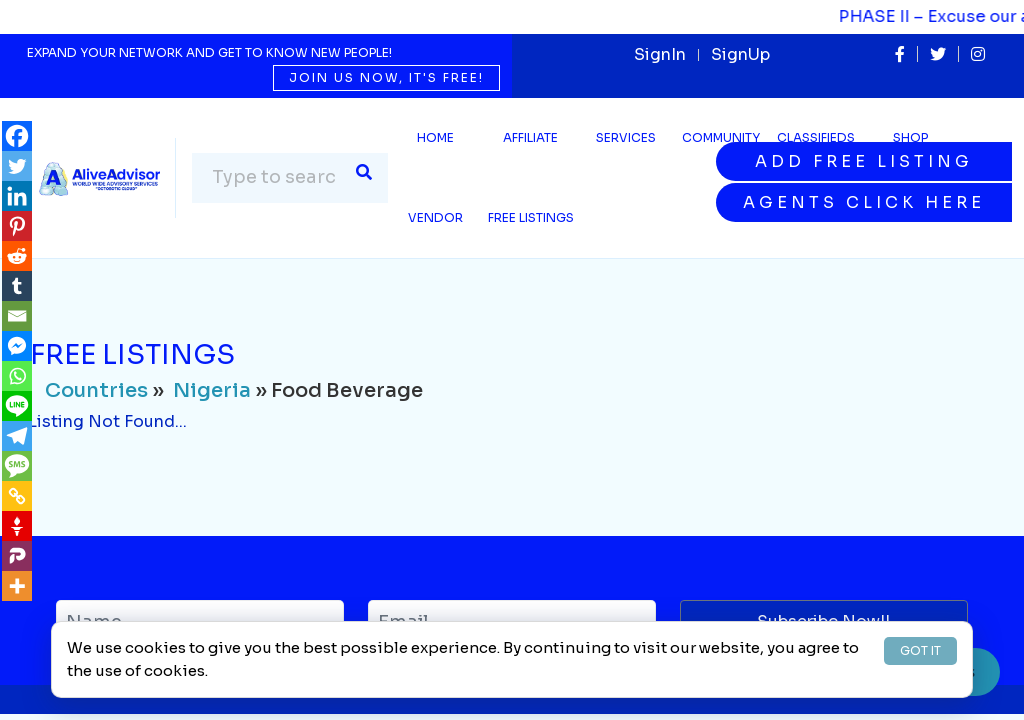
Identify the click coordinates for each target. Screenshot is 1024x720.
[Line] (17, 406)
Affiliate (530, 137)
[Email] (17, 316)
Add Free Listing (864, 161)
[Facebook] (17, 136)
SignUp (740, 54)
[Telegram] (17, 436)
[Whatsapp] (17, 376)
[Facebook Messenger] (17, 346)
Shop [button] (910, 137)
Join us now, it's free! (386, 77)
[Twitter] (17, 166)
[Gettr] (17, 526)
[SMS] (17, 466)
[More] (17, 586)
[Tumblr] (17, 286)
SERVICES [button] (626, 137)
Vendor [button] (435, 217)
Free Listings (531, 217)
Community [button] (721, 137)
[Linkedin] (17, 196)
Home (435, 137)
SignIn (660, 54)
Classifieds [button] (816, 137)
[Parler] (17, 556)
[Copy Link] (17, 496)
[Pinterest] (17, 226)
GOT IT (920, 650)
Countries (96, 390)
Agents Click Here (864, 202)
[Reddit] (17, 256)
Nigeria (212, 390)
